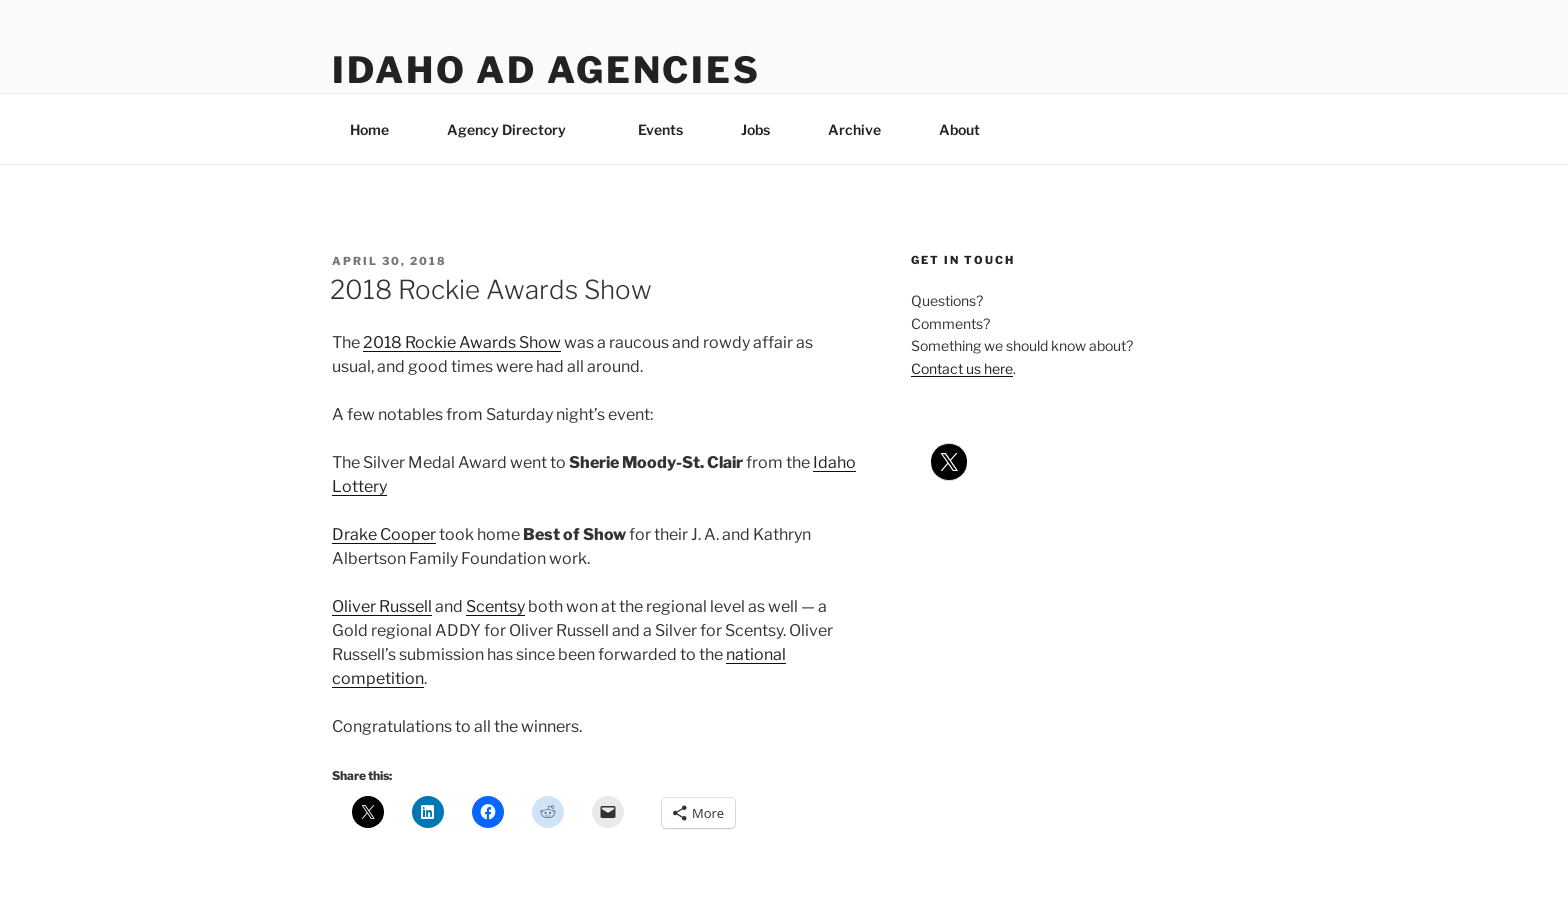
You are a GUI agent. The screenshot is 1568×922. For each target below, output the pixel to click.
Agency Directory (516, 129)
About (969, 129)
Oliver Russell (382, 606)
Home (369, 129)
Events (660, 129)
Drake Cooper (384, 534)
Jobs (755, 129)
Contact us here (962, 368)
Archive (854, 129)
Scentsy (495, 606)
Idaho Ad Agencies (546, 70)
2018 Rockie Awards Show (491, 289)
